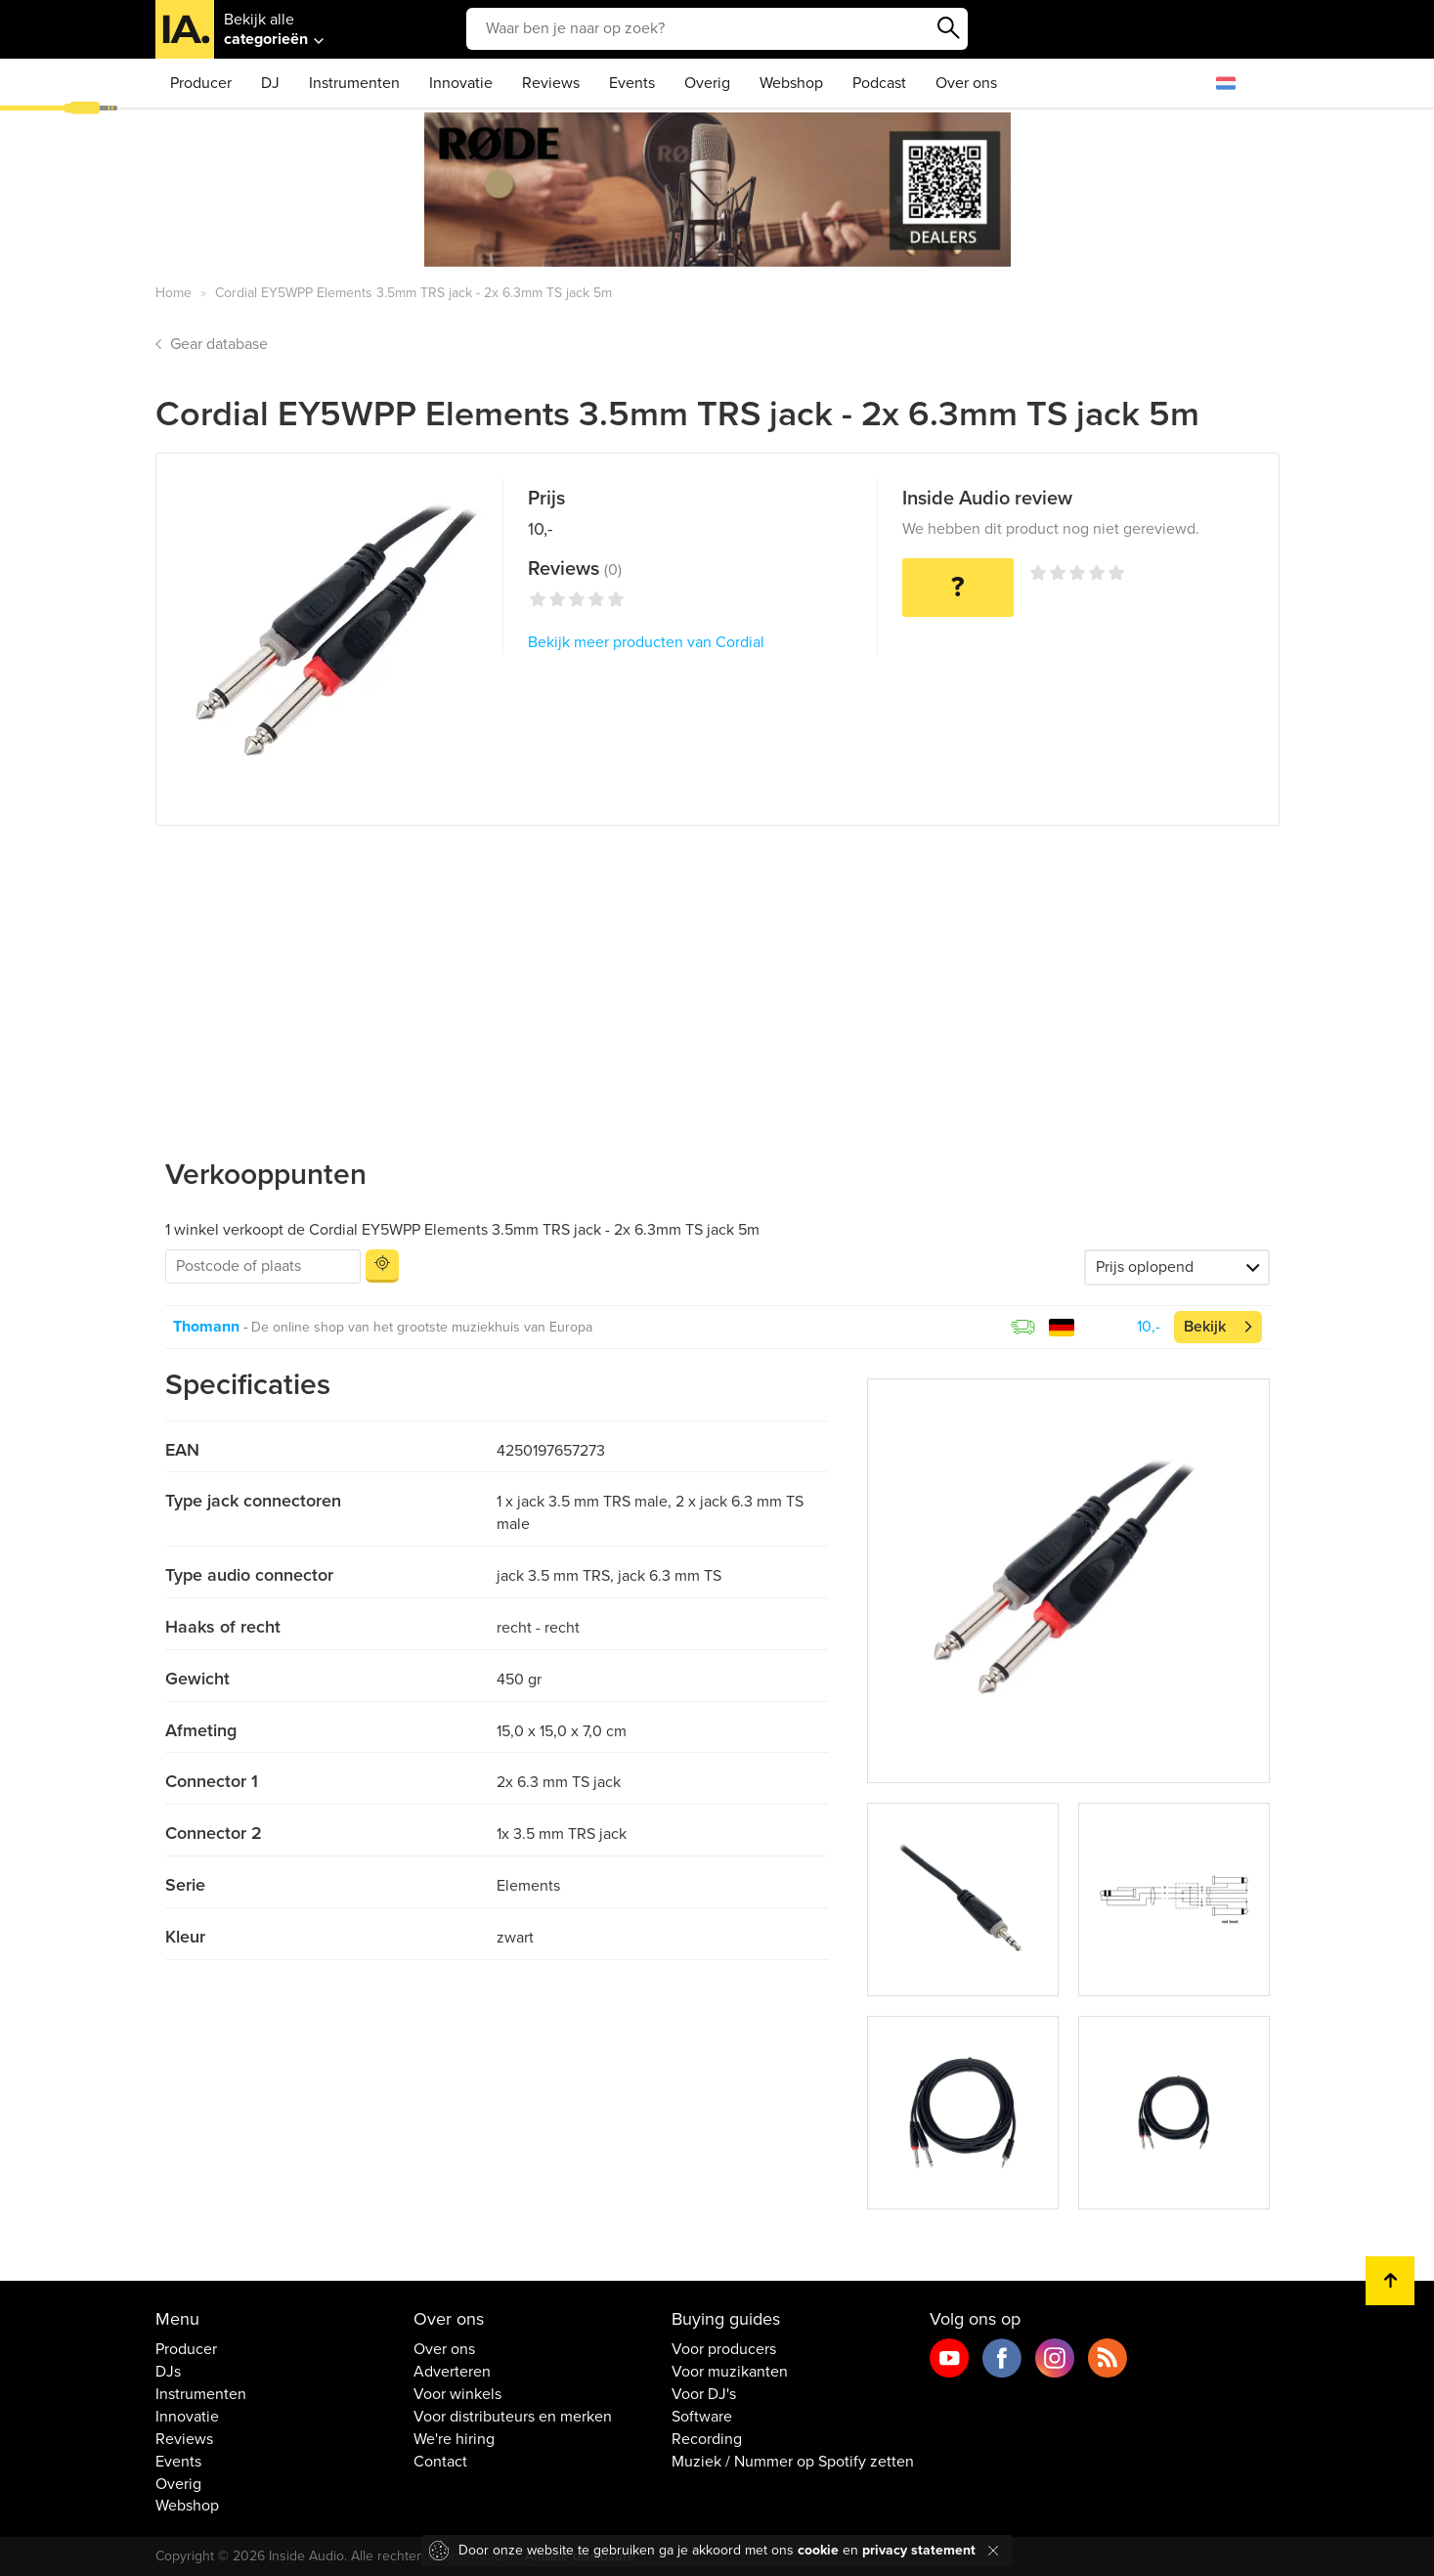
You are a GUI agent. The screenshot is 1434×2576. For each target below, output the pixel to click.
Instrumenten (354, 83)
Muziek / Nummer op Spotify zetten (793, 2461)
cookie (818, 2550)
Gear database (219, 344)
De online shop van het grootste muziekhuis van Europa (421, 1327)
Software (702, 2416)
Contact (440, 2461)
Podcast (879, 83)
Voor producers (724, 2349)
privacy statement (919, 2550)
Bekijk (1205, 1326)
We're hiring (454, 2439)
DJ (270, 83)
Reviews (551, 83)
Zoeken (948, 28)
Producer (201, 83)
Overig (707, 83)
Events (632, 83)
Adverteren (452, 2371)
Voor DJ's (704, 2394)
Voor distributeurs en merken (512, 2416)
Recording (707, 2439)
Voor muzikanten (730, 2371)
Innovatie (461, 83)
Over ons (966, 83)
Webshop (791, 83)
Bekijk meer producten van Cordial (646, 642)
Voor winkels (457, 2394)
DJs (168, 2371)
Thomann (206, 1326)
